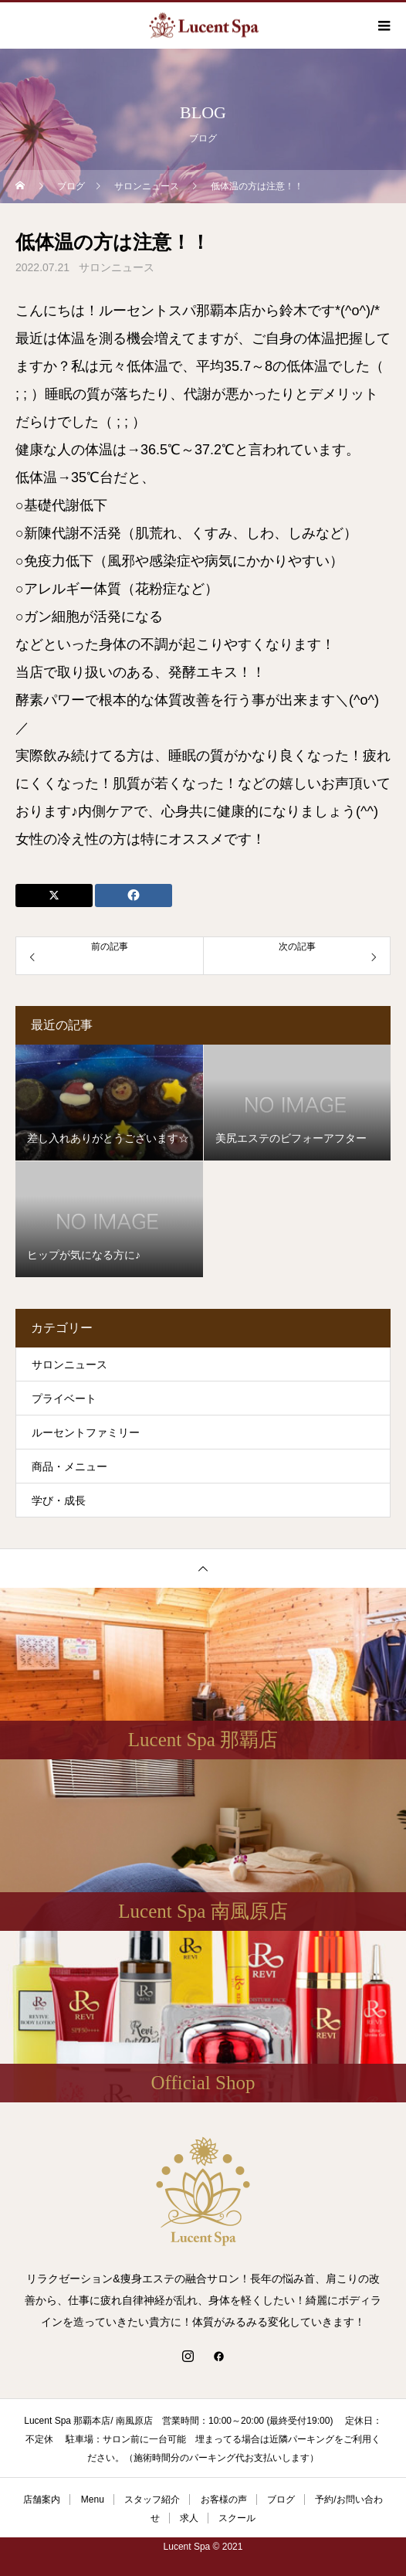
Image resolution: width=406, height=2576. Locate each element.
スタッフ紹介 (152, 2499)
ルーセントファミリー (86, 1432)
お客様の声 (224, 2499)
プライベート (64, 1398)
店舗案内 (41, 2499)
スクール (236, 2518)
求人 (189, 2518)
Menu (92, 2499)
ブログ (281, 2499)
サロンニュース (116, 267)
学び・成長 (59, 1500)
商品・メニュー (69, 1466)
